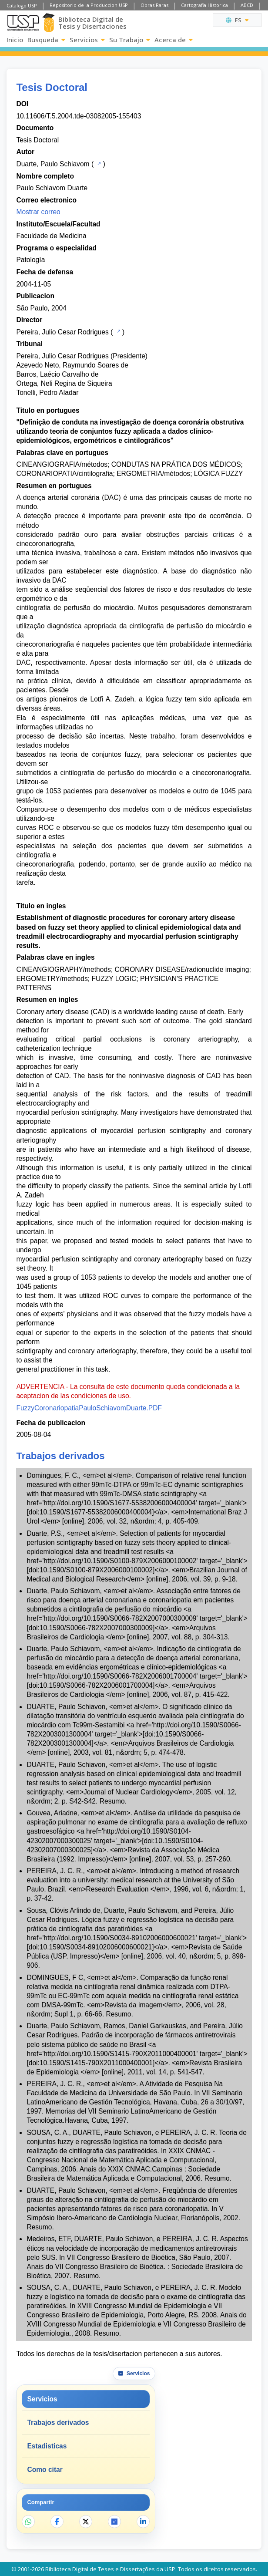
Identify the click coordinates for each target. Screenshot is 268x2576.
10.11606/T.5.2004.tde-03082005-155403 (78, 116)
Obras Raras (154, 5)
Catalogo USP (22, 5)
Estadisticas (47, 2446)
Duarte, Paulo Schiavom (52, 164)
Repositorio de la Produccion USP (89, 5)
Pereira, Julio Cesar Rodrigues (62, 332)
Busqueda (46, 39)
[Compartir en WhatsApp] (28, 2521)
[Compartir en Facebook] (57, 2521)
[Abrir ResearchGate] (114, 2521)
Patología (30, 259)
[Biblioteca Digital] (48, 22)
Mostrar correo (38, 212)
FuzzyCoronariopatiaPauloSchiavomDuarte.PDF (89, 1408)
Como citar (44, 2469)
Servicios (87, 39)
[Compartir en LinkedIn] (143, 2521)
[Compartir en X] (85, 2521)
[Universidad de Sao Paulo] (23, 23)
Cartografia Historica (204, 5)
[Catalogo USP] (98, 163)
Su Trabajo (129, 39)
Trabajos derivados (58, 2422)
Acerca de (173, 39)
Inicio (15, 39)
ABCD (247, 5)
